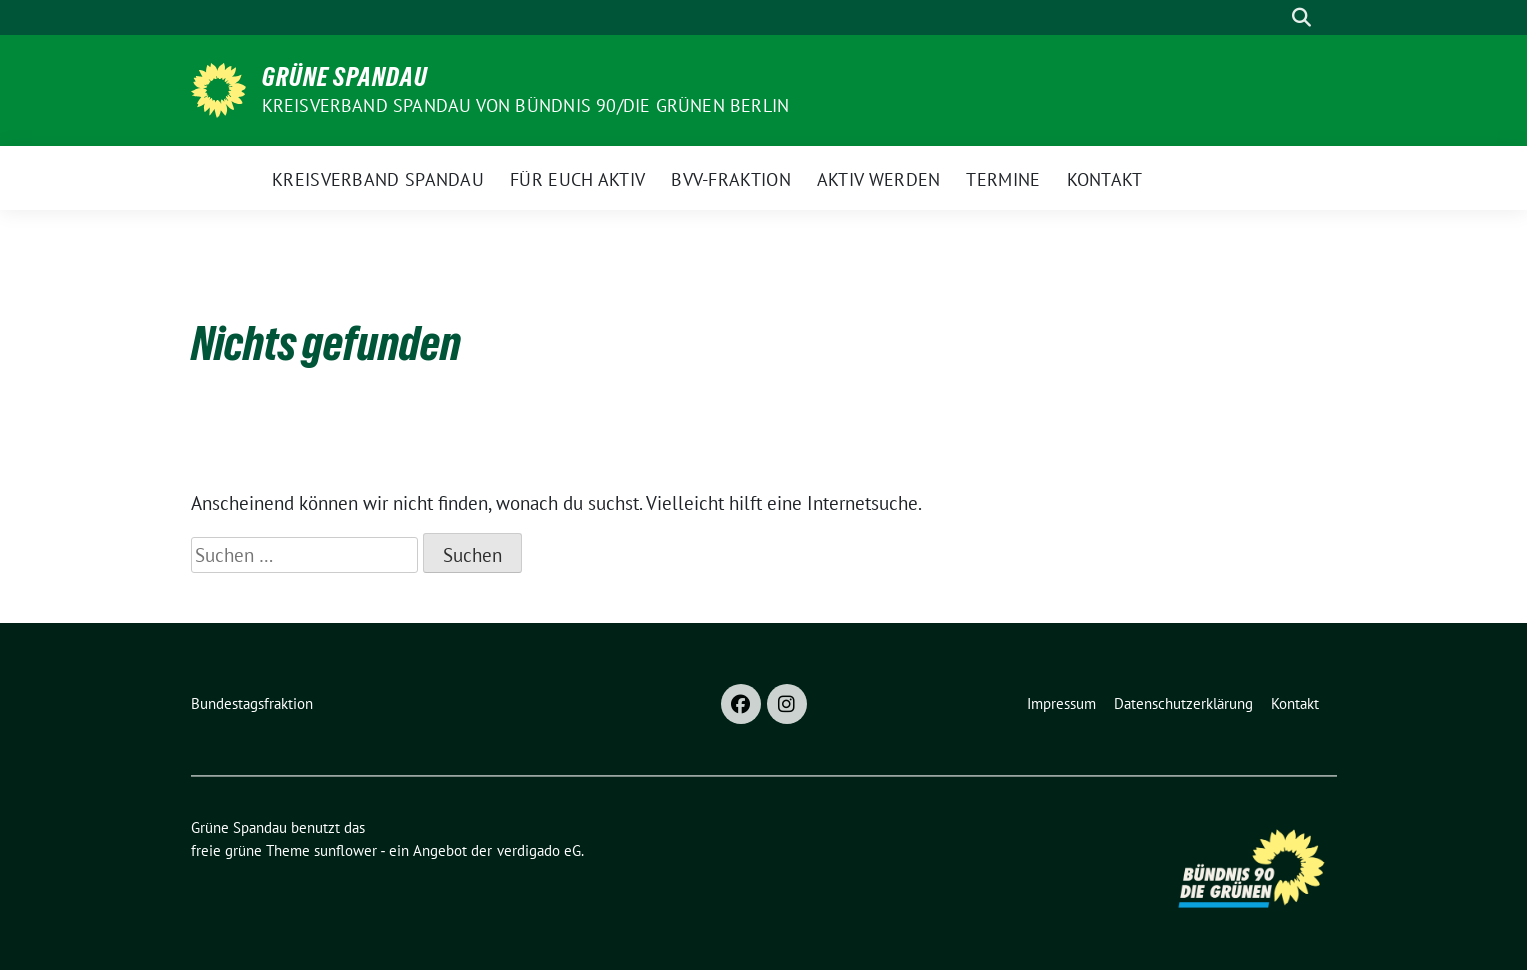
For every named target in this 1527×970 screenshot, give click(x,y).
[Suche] (1273, 17)
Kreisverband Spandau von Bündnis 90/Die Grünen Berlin (526, 105)
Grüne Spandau (345, 77)
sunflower (345, 850)
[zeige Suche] (1301, 17)
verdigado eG (539, 850)
